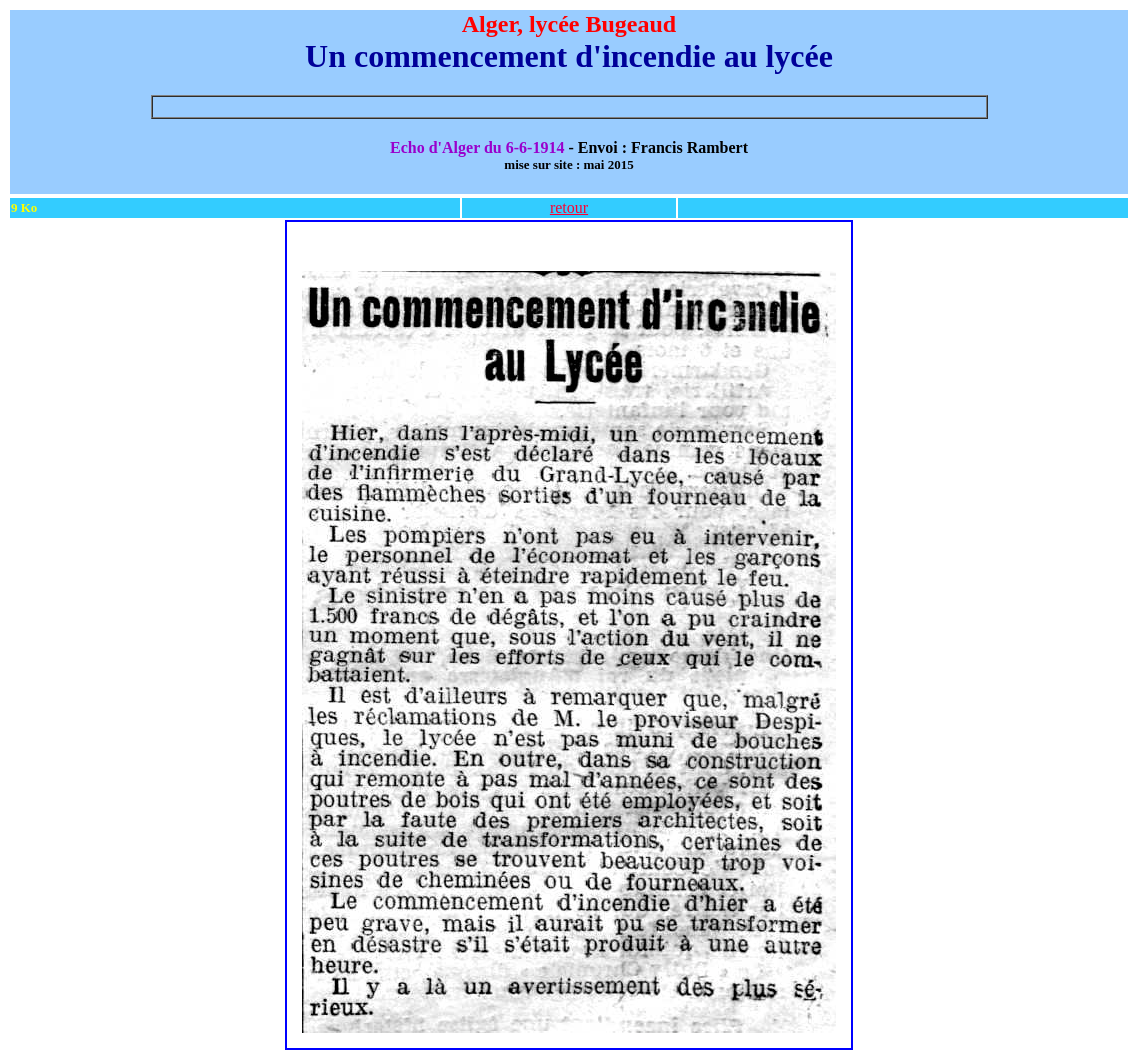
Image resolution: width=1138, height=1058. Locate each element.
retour (569, 207)
